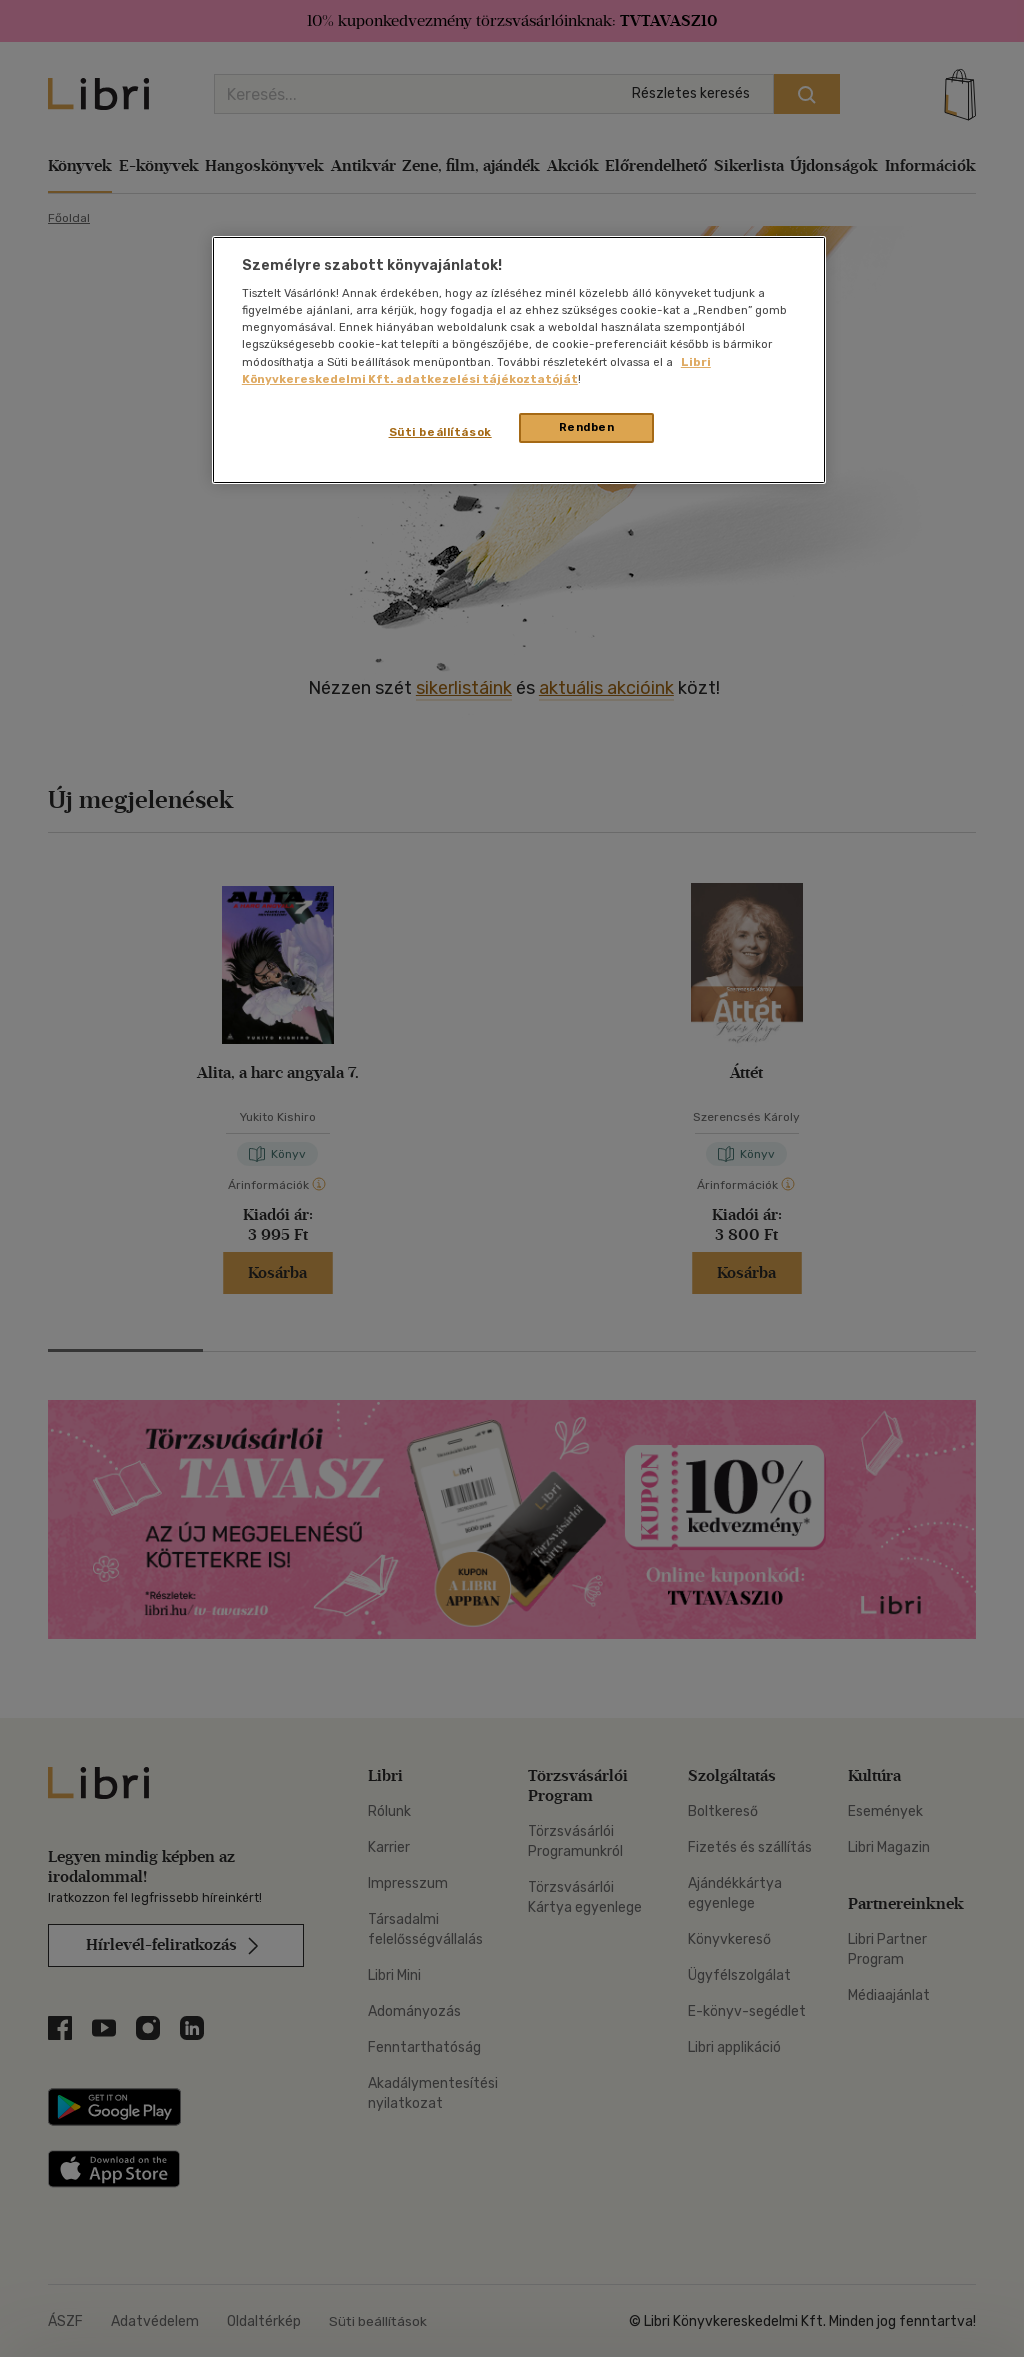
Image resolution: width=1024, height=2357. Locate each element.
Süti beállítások (440, 432)
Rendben (587, 427)
